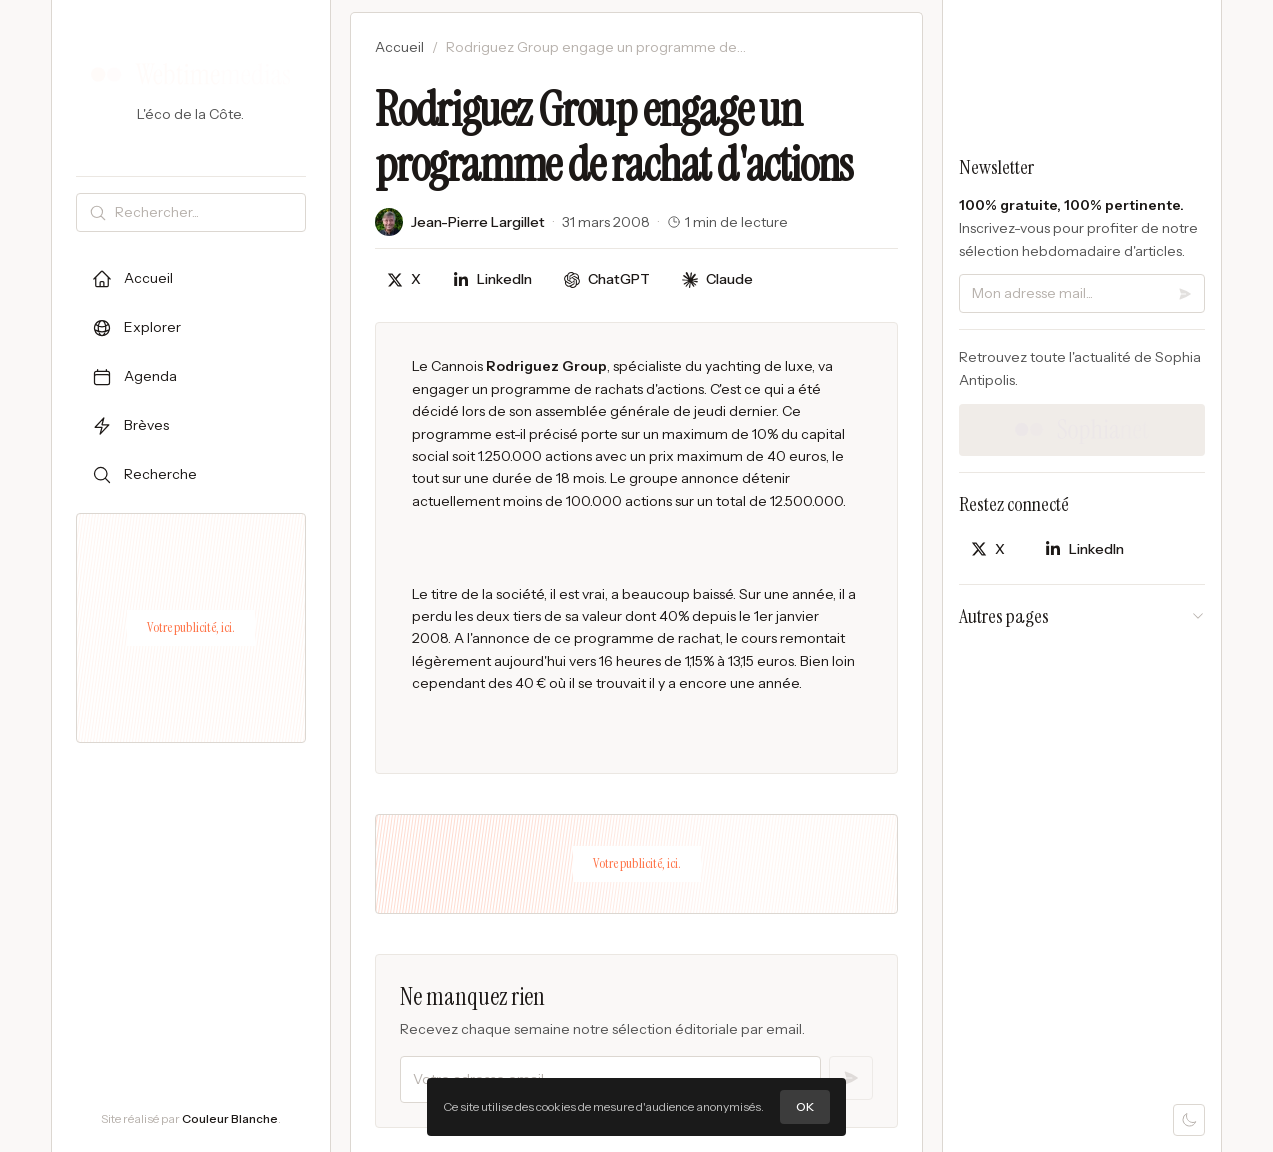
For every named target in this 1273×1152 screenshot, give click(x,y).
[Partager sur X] (404, 279)
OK (805, 1106)
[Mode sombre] (1189, 1120)
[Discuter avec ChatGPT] (607, 279)
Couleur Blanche (230, 1118)
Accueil (399, 47)
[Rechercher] (206, 212)
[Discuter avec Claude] (717, 279)
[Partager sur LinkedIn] (492, 279)
